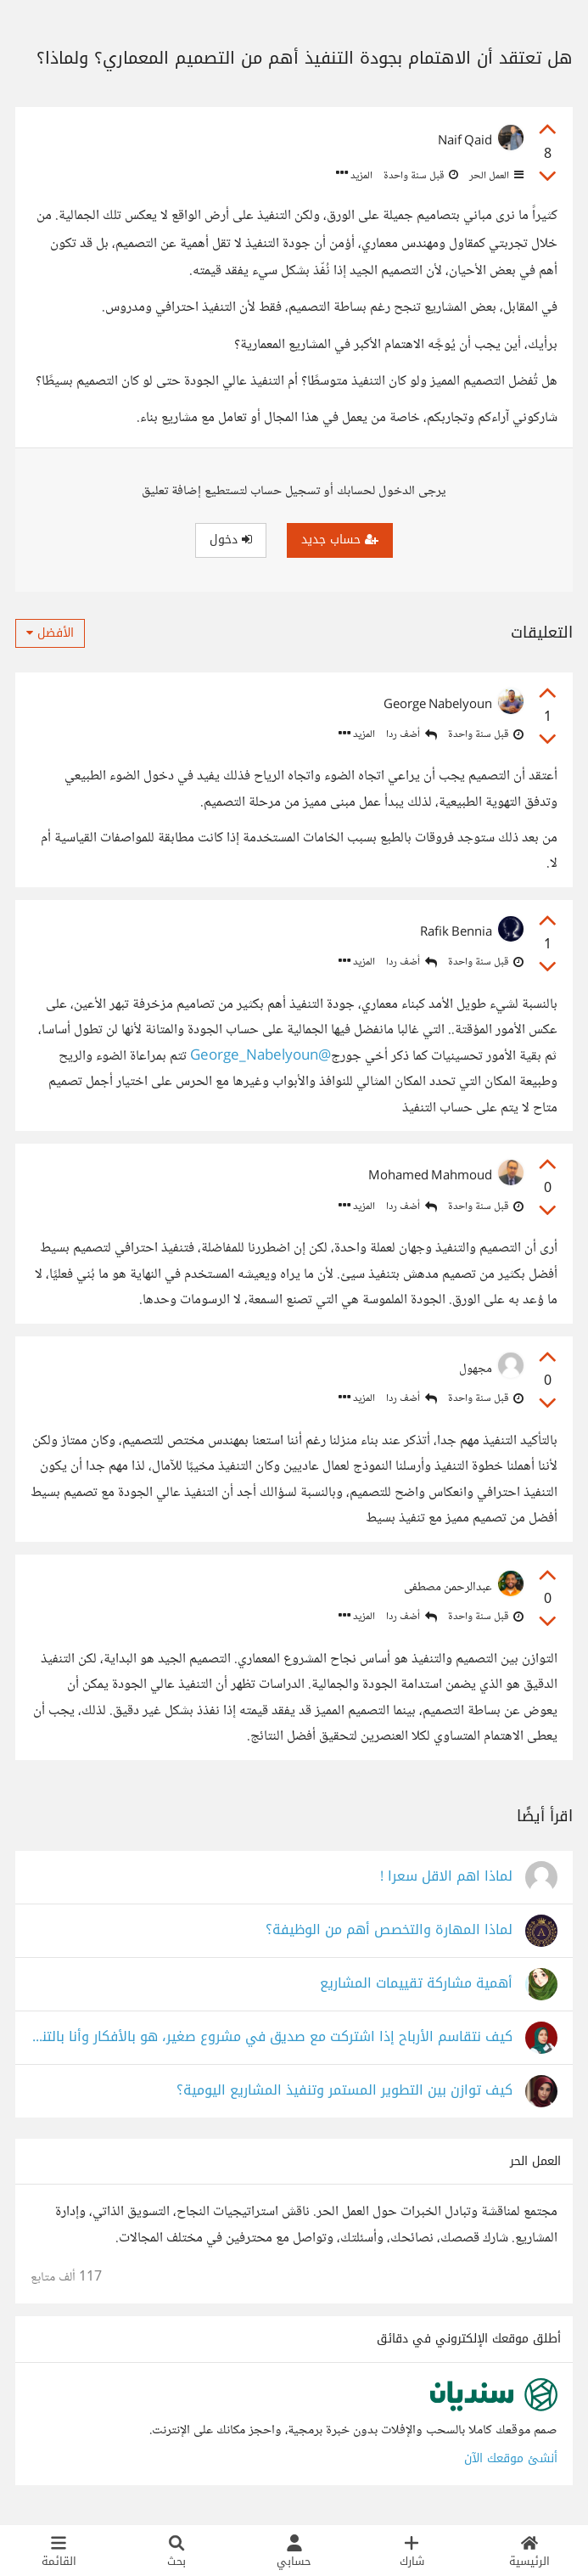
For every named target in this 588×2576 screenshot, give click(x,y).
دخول (231, 539)
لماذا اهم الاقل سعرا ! (446, 1877)
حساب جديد (339, 539)
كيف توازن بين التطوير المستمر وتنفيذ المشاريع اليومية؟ (344, 2091)
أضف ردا (411, 735)
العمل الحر (495, 175)
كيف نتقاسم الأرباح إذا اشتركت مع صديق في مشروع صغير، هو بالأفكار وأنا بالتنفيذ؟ (271, 2037)
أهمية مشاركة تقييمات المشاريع (416, 1984)
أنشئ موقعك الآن (510, 2458)
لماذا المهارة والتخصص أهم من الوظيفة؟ (389, 1930)
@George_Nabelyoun (260, 1056)
